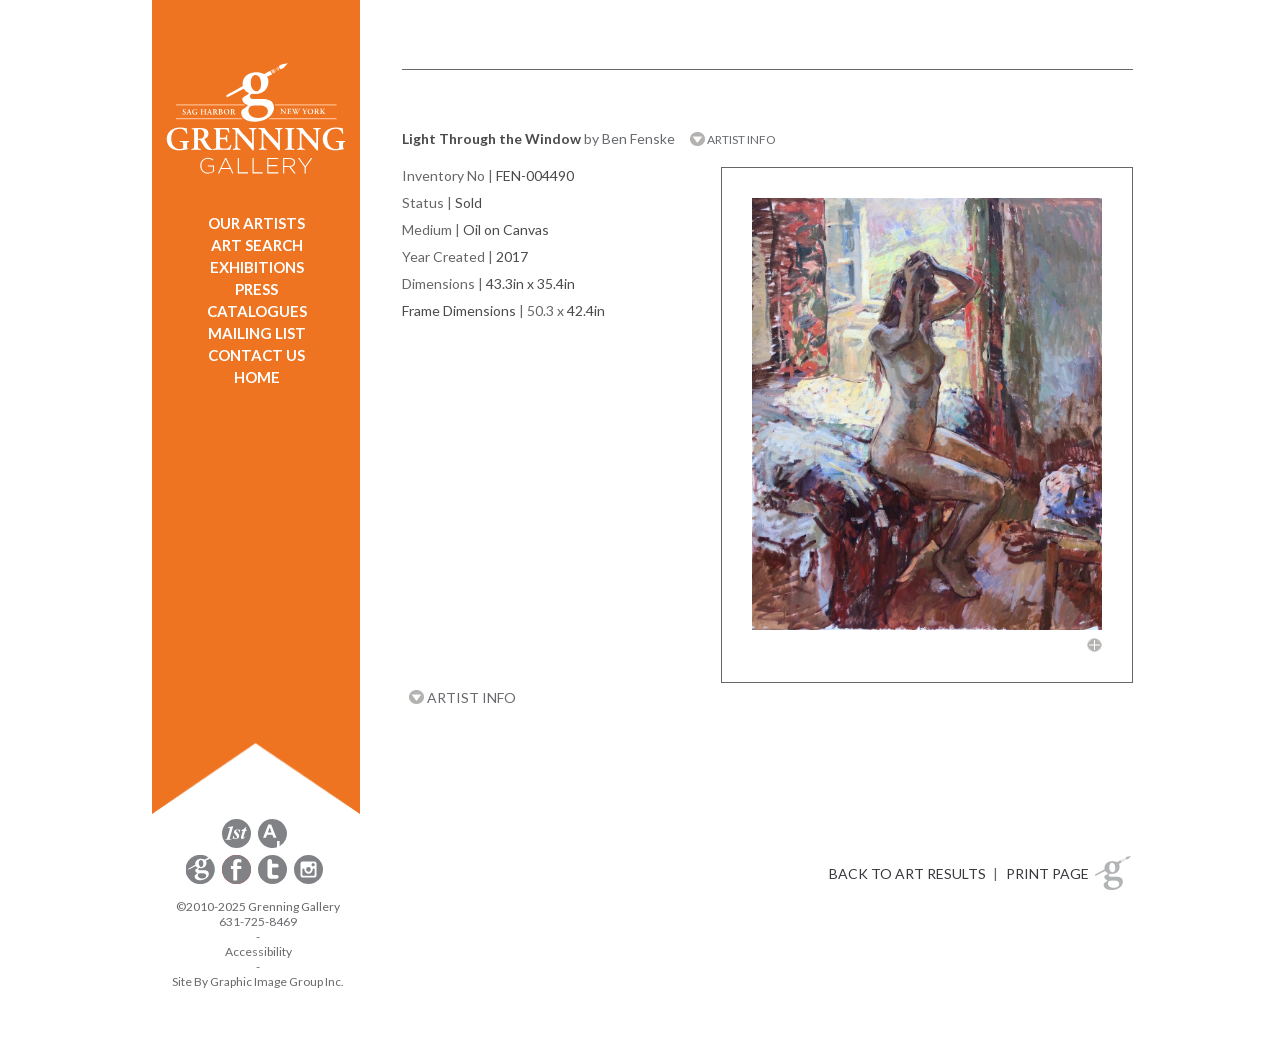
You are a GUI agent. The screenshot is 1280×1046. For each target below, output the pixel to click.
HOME (257, 377)
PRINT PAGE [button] (1047, 873)
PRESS (256, 289)
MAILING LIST (257, 333)
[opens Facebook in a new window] (238, 880)
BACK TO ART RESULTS (907, 873)
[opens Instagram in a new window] (308, 880)
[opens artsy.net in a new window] (272, 844)
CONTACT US (256, 355)
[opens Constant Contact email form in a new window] (202, 880)
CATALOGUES (257, 311)
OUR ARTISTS (256, 223)
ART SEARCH (257, 245)
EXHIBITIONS (257, 267)
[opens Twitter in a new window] (274, 880)
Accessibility (258, 951)
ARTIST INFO (733, 139)
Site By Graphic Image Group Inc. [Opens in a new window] (258, 981)
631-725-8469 (258, 921)
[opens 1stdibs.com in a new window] (236, 844)
